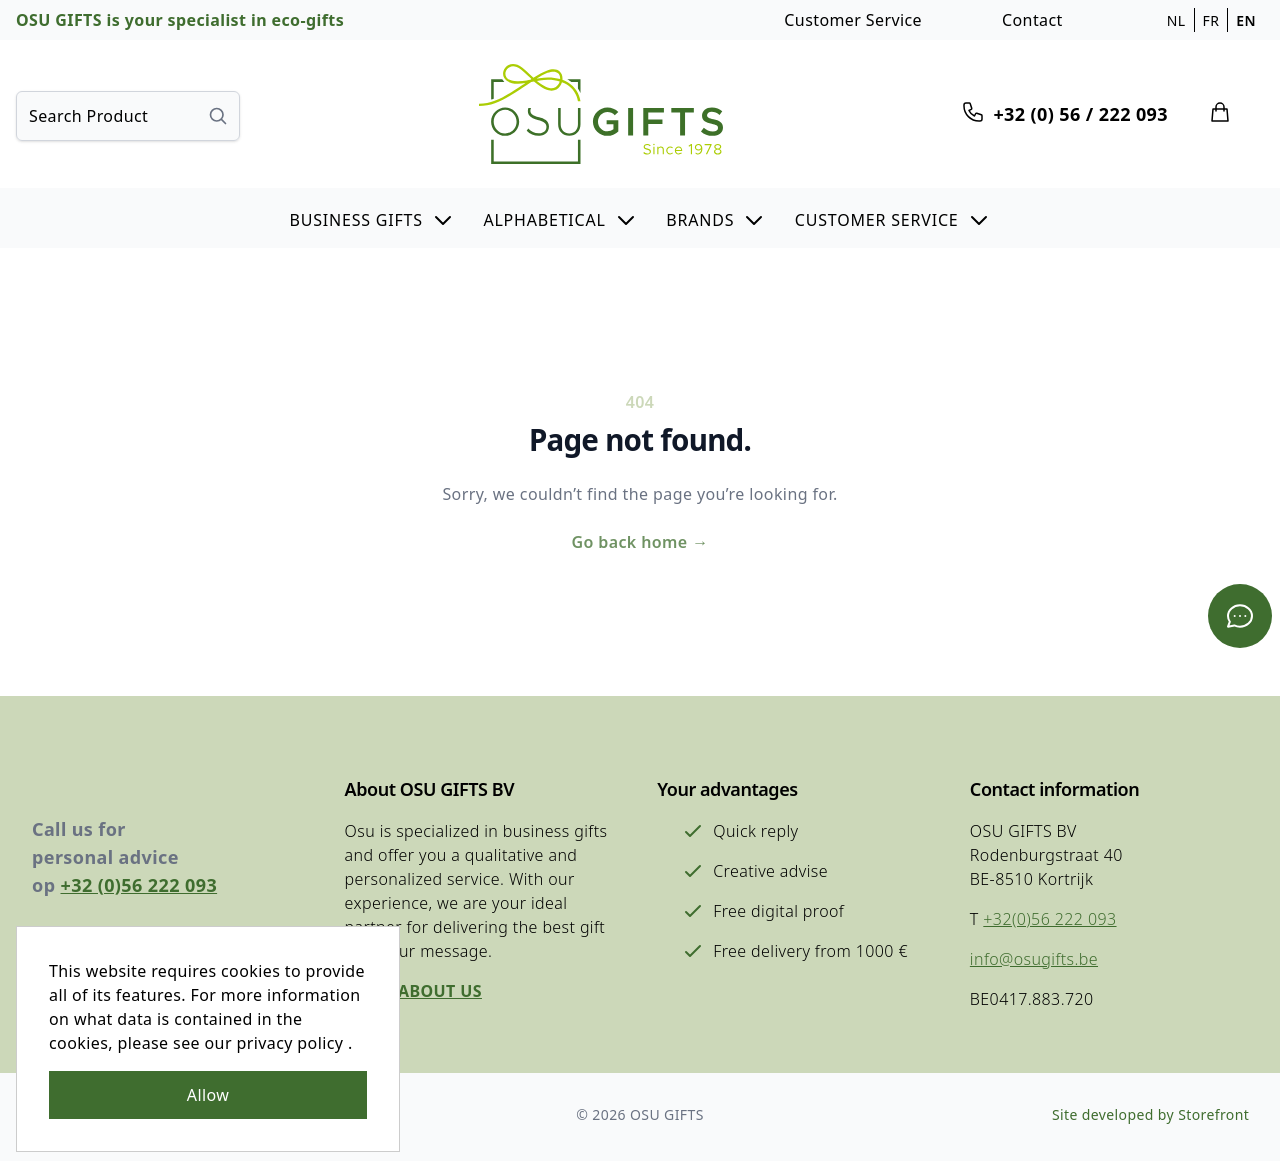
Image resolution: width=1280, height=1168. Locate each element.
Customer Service (853, 20)
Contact (1032, 20)
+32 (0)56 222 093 (139, 890)
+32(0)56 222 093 (1047, 924)
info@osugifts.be (1032, 964)
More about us (412, 996)
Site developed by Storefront (1149, 1121)
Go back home (639, 544)
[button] (371, 218)
